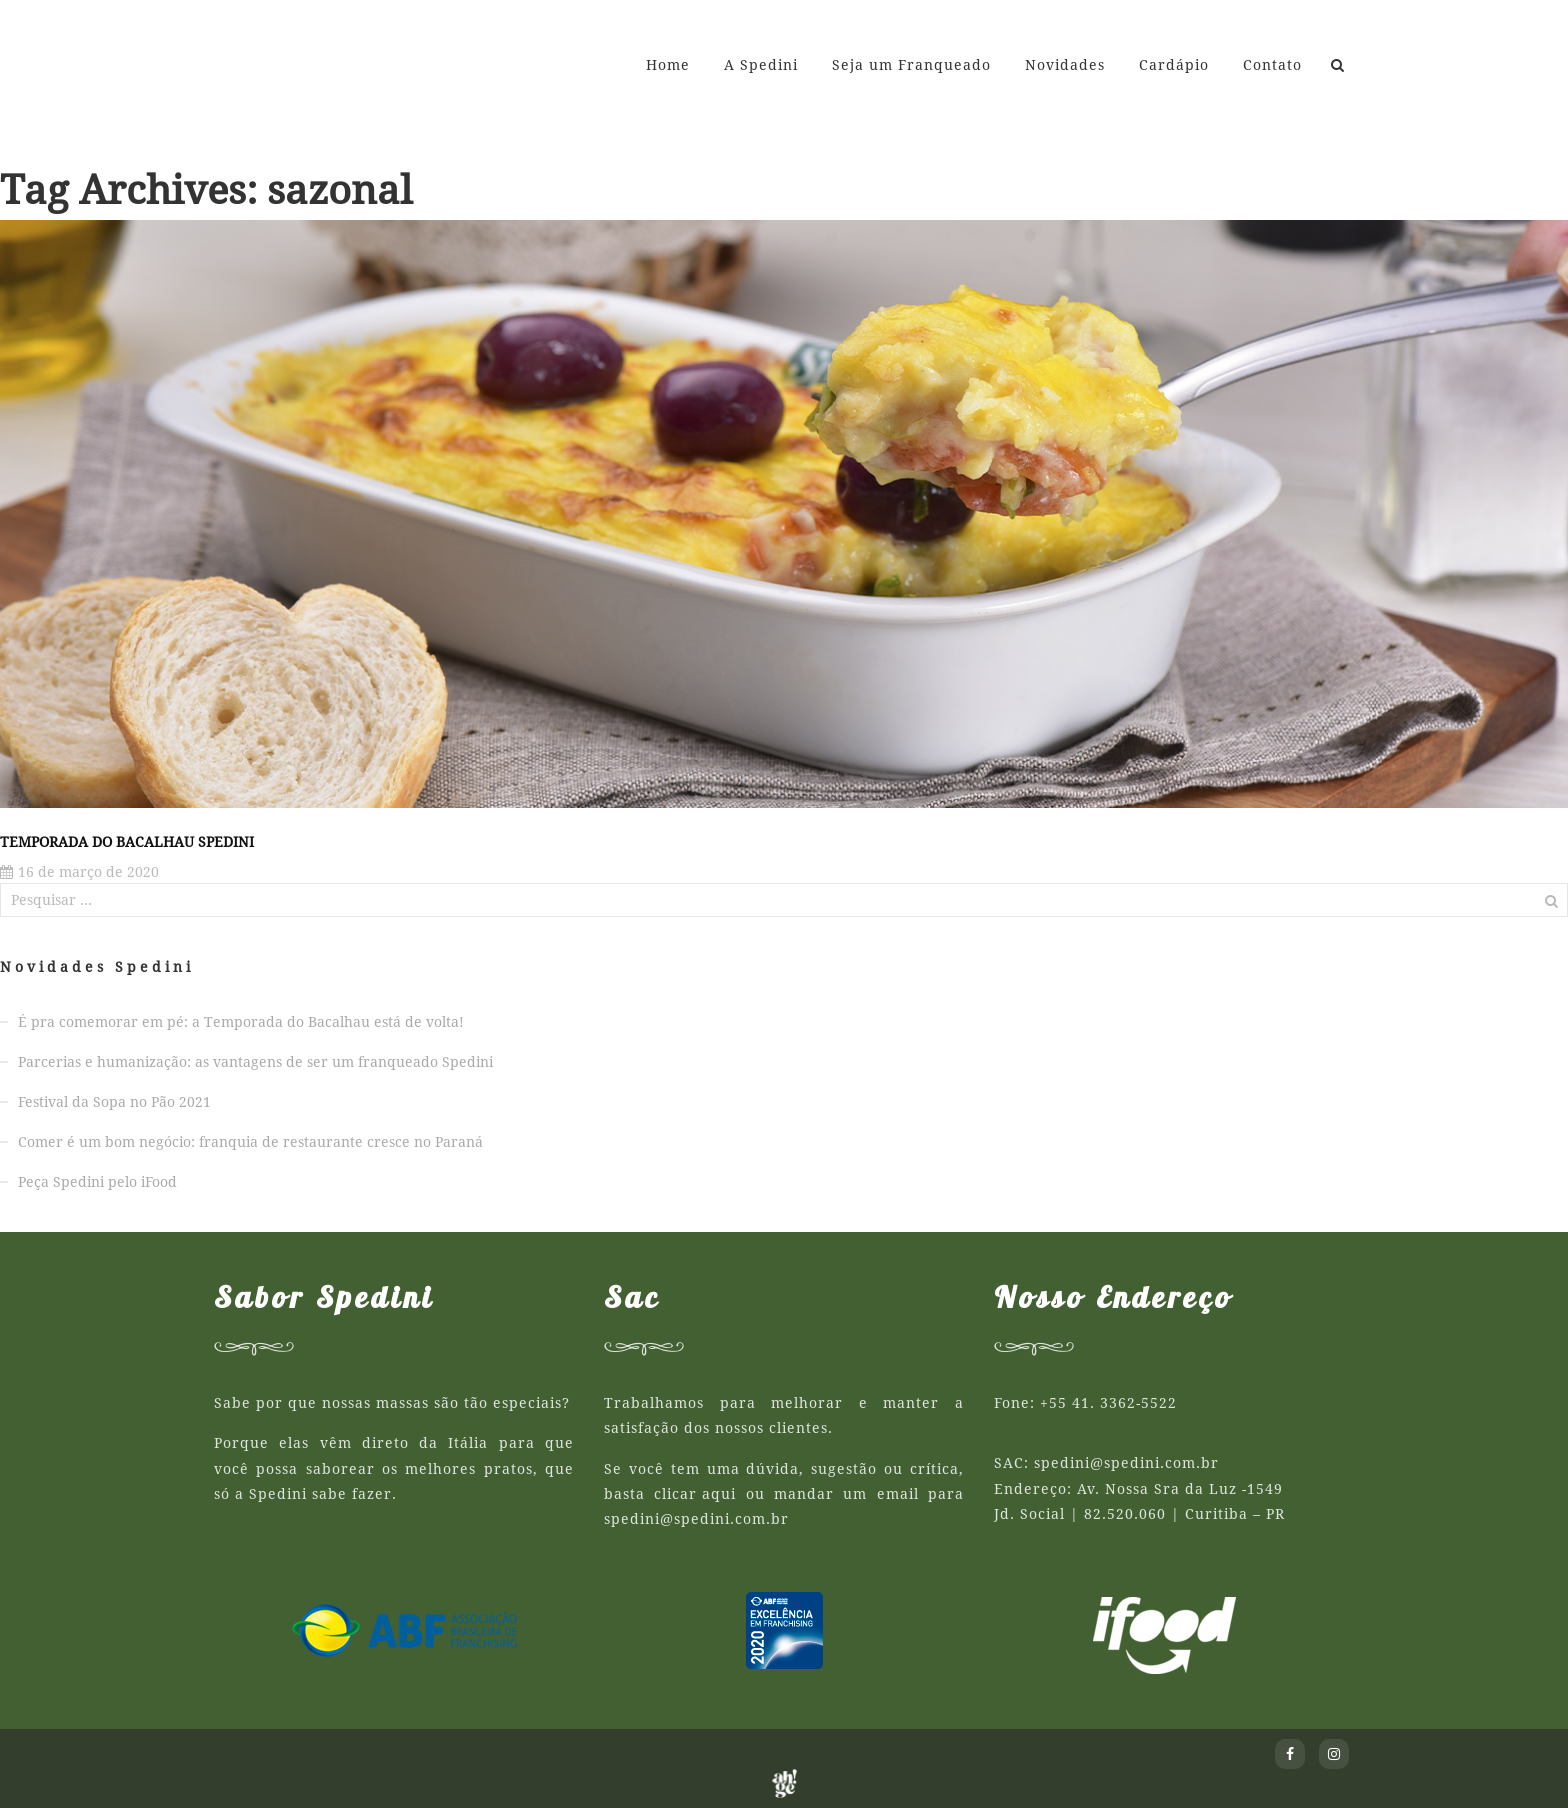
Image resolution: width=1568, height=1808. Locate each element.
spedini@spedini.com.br (696, 1519)
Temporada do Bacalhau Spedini (127, 842)
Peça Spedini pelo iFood (97, 1182)
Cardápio (1174, 65)
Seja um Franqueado (911, 65)
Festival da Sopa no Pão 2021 (114, 1102)
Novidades (1065, 65)
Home (668, 65)
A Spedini (761, 65)
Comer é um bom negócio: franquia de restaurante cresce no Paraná (250, 1142)
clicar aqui (695, 1494)
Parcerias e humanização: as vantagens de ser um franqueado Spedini (255, 1062)
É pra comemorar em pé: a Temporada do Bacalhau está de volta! (241, 1022)
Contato (1272, 65)
